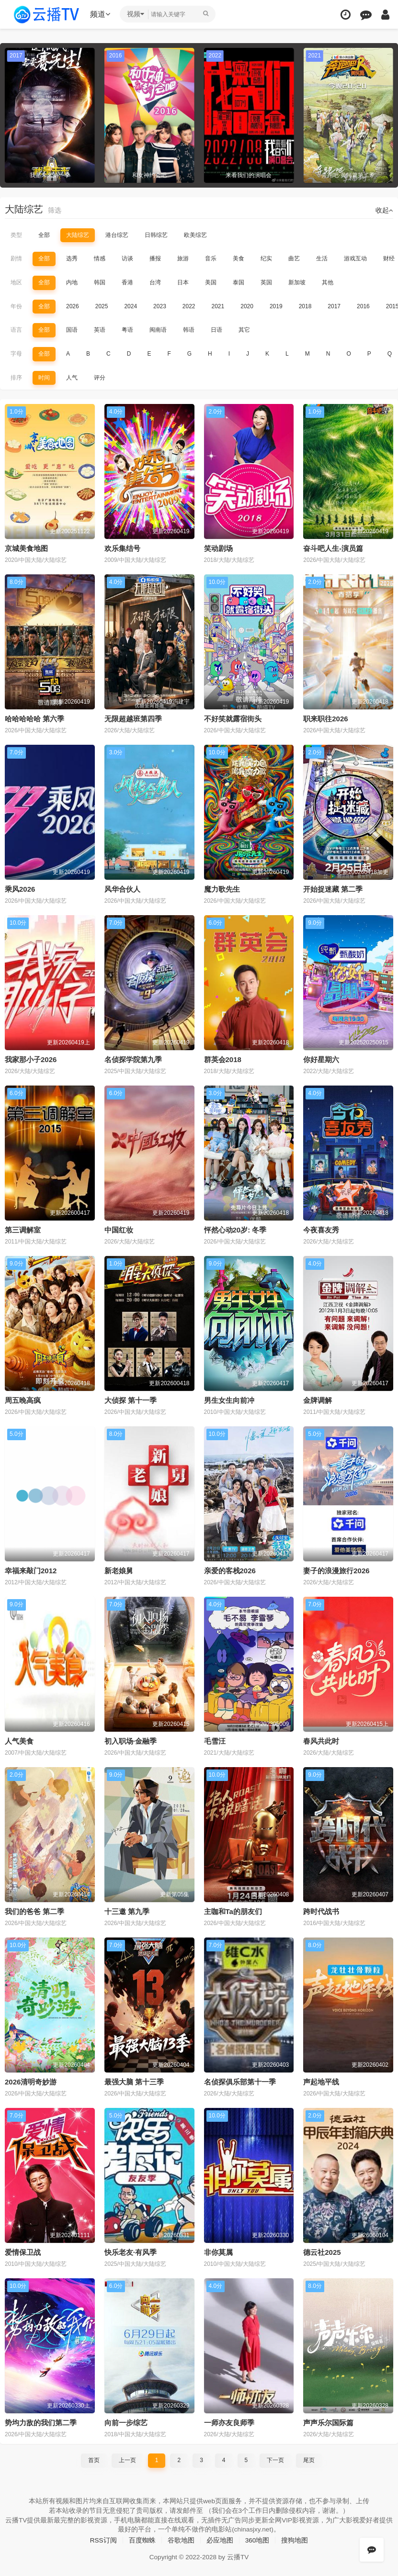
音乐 (210, 258)
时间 (44, 377)
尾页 (309, 2459)
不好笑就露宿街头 (233, 718)
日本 (183, 282)
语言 (16, 329)
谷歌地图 (181, 2538)
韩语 (188, 329)
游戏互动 (355, 258)
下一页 (275, 2459)
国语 (72, 329)
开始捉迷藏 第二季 (333, 889)
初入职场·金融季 (130, 1740)
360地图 (257, 2538)
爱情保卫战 (23, 2251)
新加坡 (297, 282)
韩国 (99, 282)
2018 (305, 305)
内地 (72, 282)
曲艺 (294, 258)
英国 (266, 282)
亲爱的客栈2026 (230, 1570)
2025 (101, 305)
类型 (16, 235)
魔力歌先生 (222, 889)
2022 (188, 305)
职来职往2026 (325, 718)
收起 (384, 210)
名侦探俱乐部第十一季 (240, 2081)
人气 (72, 377)
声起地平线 (321, 2081)
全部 (44, 235)
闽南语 (158, 329)
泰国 (238, 282)
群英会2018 (222, 1059)
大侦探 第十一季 (130, 1399)
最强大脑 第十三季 (134, 2081)
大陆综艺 (77, 235)
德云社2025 (322, 2251)
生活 (322, 258)
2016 (363, 305)
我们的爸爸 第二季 (34, 1910)
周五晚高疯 (23, 1399)
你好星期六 (321, 1059)
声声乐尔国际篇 (328, 2421)
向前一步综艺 (126, 2421)
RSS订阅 (103, 2538)
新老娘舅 (118, 1570)
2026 (72, 305)
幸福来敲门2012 (31, 1570)
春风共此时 (321, 1740)
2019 (276, 305)
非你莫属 (218, 2251)
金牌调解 (317, 1399)
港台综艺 (116, 235)
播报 (155, 258)
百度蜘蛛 (142, 2538)
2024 (130, 305)
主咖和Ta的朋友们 (233, 1910)
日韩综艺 (156, 235)
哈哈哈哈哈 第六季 (34, 718)
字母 (16, 353)
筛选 (54, 210)
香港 (127, 282)
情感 (99, 258)
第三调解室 (23, 1229)
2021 (218, 305)
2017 (334, 305)
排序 (16, 377)
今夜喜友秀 (321, 1229)
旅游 (183, 258)
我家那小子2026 (31, 1059)
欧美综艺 (195, 235)
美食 (238, 258)
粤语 (127, 329)
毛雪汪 (215, 1740)
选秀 (72, 258)
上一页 (127, 2459)
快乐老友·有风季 (130, 2251)
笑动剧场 (218, 548)
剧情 (16, 258)
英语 (99, 329)
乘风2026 (20, 889)
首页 (94, 2459)
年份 (16, 305)
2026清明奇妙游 (31, 2081)
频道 (101, 14)
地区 (16, 282)
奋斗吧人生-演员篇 (333, 548)
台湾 (155, 282)
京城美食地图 (26, 548)
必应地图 (219, 2538)
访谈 (127, 258)
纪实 (266, 258)
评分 (99, 377)
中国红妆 (118, 1229)
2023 (159, 305)
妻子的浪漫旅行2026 (336, 1570)
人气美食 (19, 1740)
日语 (216, 329)
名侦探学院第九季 (133, 1059)
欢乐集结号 (122, 548)
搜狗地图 (295, 2538)
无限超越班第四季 (133, 718)
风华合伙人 (122, 889)
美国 (210, 282)
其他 (327, 282)
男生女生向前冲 (229, 1399)
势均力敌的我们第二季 (41, 2421)
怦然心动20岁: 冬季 (235, 1229)
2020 (246, 305)
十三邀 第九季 (126, 1910)
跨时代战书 (321, 1910)
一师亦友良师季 (229, 2421)
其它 (244, 329)
